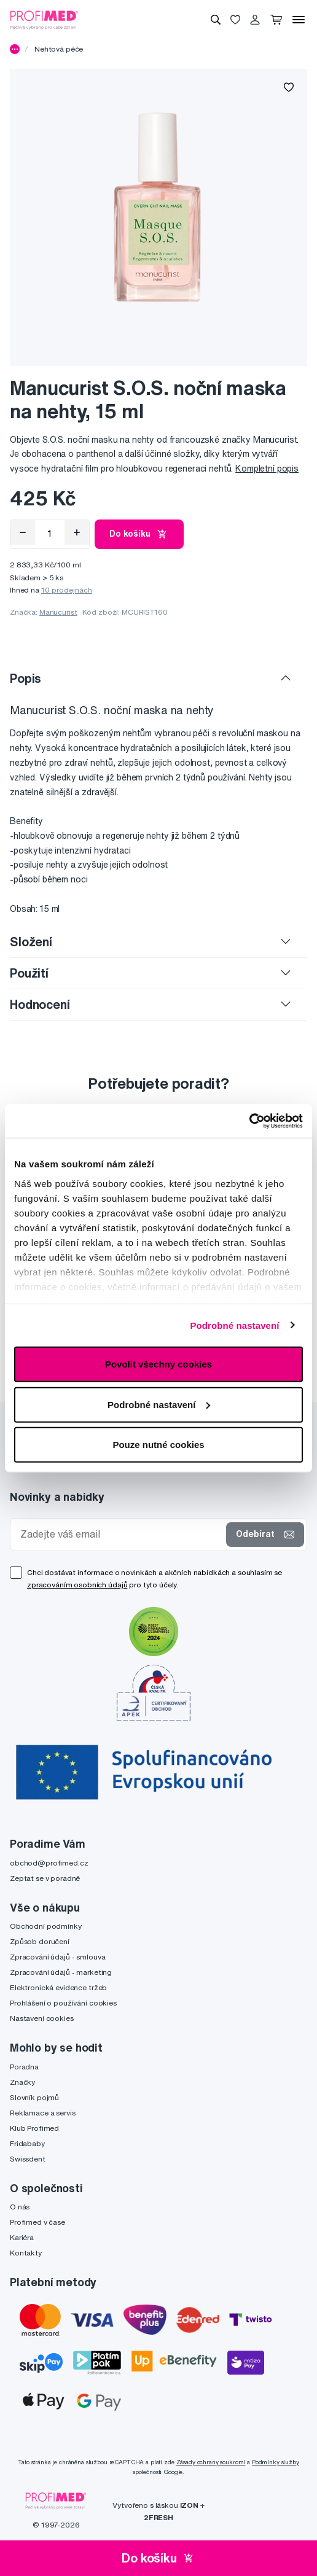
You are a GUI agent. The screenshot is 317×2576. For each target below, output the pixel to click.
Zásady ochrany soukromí (211, 2462)
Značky (22, 2082)
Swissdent (27, 2159)
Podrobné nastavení (234, 1325)
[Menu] (298, 19)
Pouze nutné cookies (158, 1444)
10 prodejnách (66, 590)
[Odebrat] (22, 532)
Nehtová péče (58, 49)
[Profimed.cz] (44, 19)
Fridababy (27, 2143)
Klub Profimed (34, 2128)
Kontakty (26, 2253)
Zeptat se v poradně (45, 1878)
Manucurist (58, 612)
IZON (189, 2505)
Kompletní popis (267, 468)
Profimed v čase (37, 2222)
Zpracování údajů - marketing (61, 1972)
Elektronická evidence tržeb (58, 1987)
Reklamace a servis (42, 2113)
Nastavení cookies (42, 2018)
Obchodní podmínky (46, 1926)
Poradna (24, 2067)
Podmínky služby (275, 2462)
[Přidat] (77, 532)
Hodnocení (40, 1004)
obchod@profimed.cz (49, 1863)
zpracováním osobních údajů (77, 1585)
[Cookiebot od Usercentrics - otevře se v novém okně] (249, 1121)
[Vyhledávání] (215, 19)
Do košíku (139, 534)
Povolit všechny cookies (158, 1364)
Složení (31, 941)
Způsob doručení (39, 1941)
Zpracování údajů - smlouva (57, 1957)
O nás (19, 2207)
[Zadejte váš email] (120, 1534)
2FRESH (158, 2517)
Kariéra (22, 2237)
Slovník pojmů (34, 2097)
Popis (25, 678)
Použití (29, 973)
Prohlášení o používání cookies (63, 2003)
